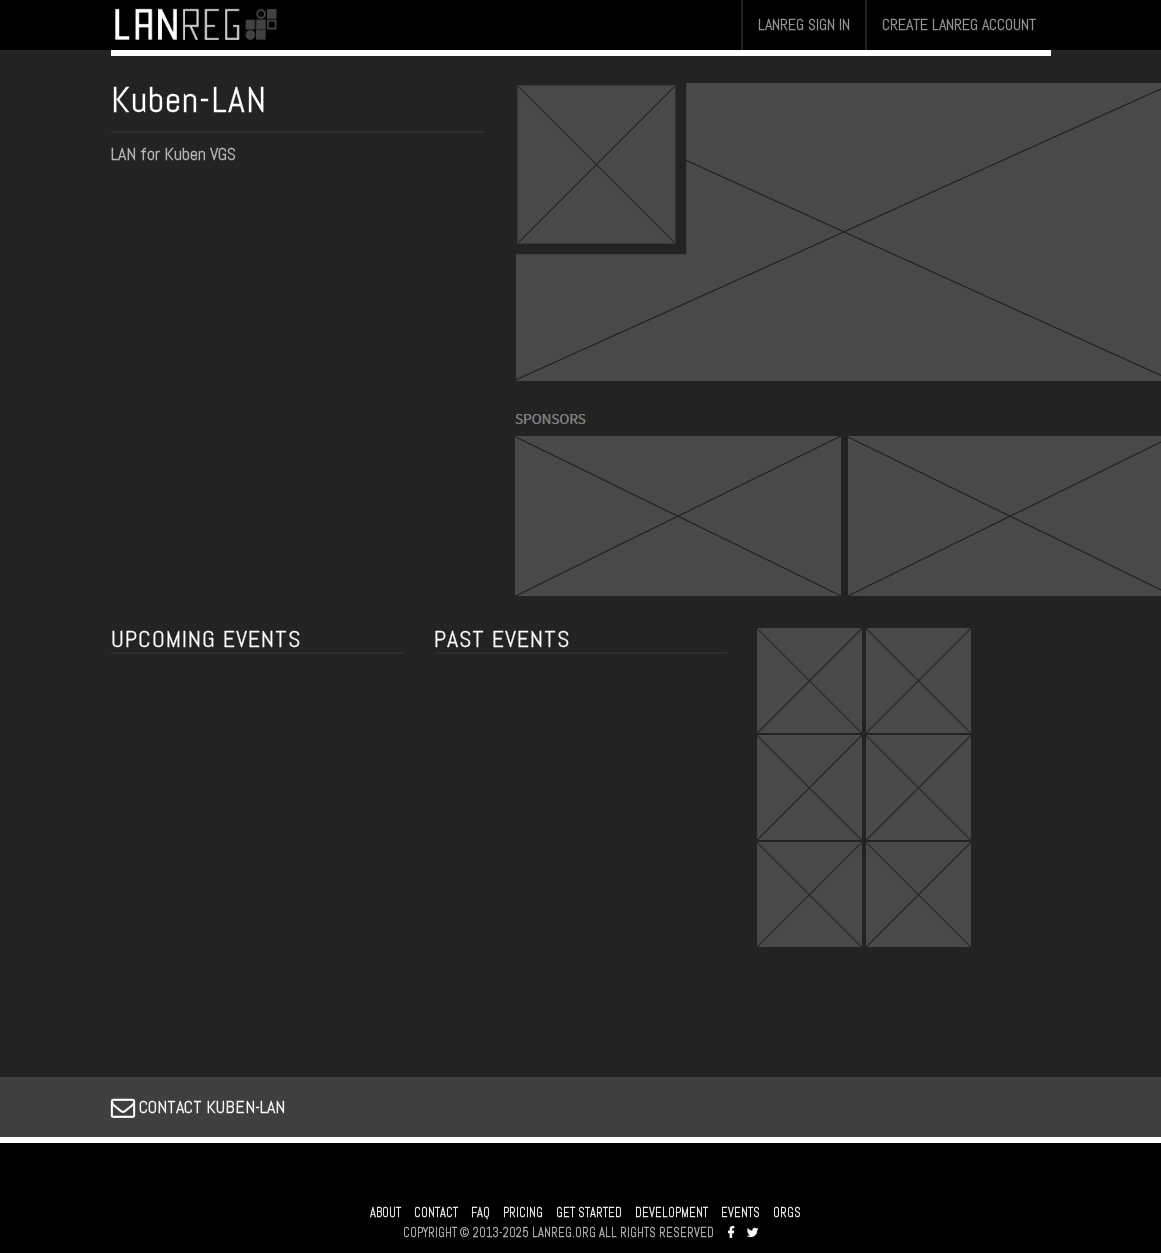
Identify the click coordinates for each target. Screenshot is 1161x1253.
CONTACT (436, 1213)
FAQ (480, 1213)
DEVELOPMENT (671, 1213)
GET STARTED (589, 1213)
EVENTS (740, 1213)
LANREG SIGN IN (804, 24)
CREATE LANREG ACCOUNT (959, 24)
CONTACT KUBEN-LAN (198, 1106)
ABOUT (385, 1213)
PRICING (523, 1213)
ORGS (787, 1213)
